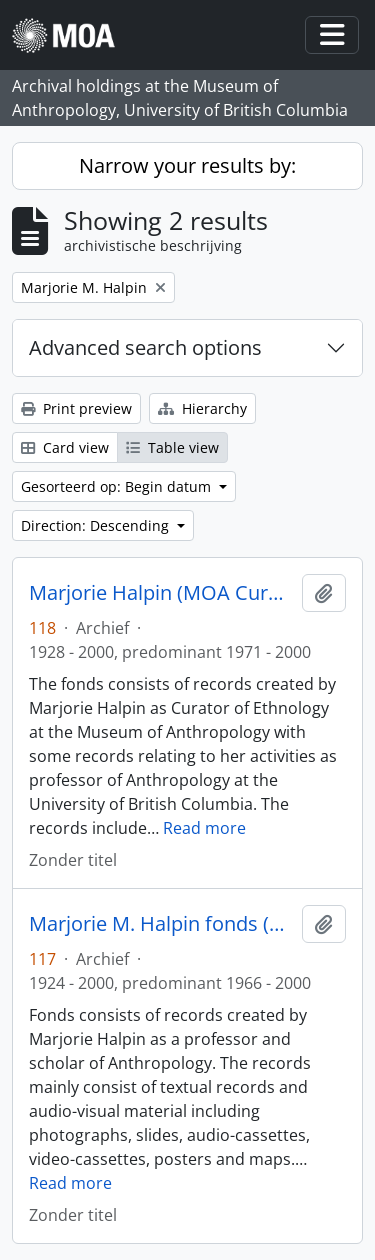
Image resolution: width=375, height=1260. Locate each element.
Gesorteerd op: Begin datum (118, 486)
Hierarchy (202, 408)
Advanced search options (145, 347)
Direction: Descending (97, 525)
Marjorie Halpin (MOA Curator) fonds (161, 593)
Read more (204, 828)
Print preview (76, 408)
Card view (65, 447)
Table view (172, 447)
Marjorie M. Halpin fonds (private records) (161, 924)
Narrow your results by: (187, 165)
